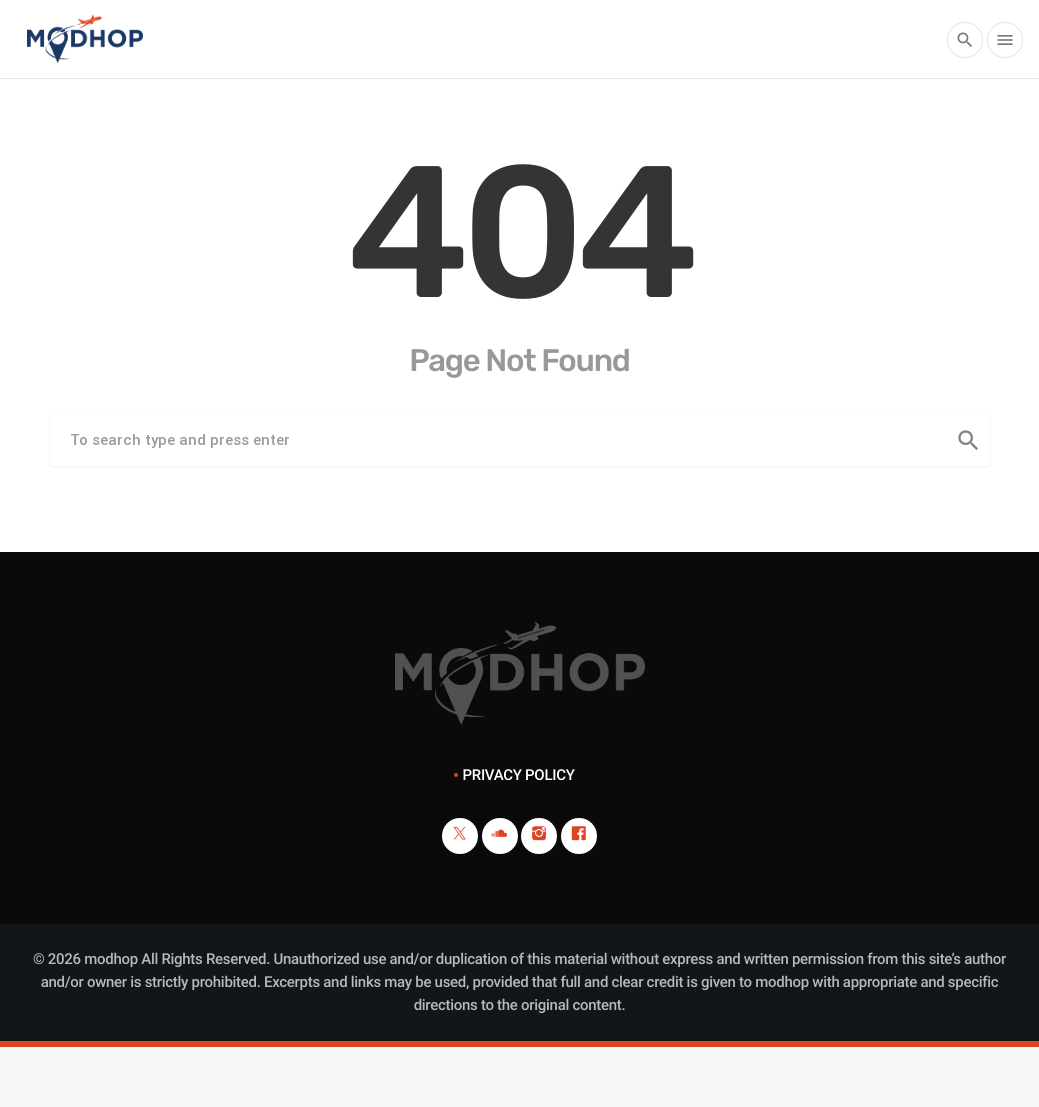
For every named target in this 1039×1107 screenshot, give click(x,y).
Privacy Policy (518, 775)
